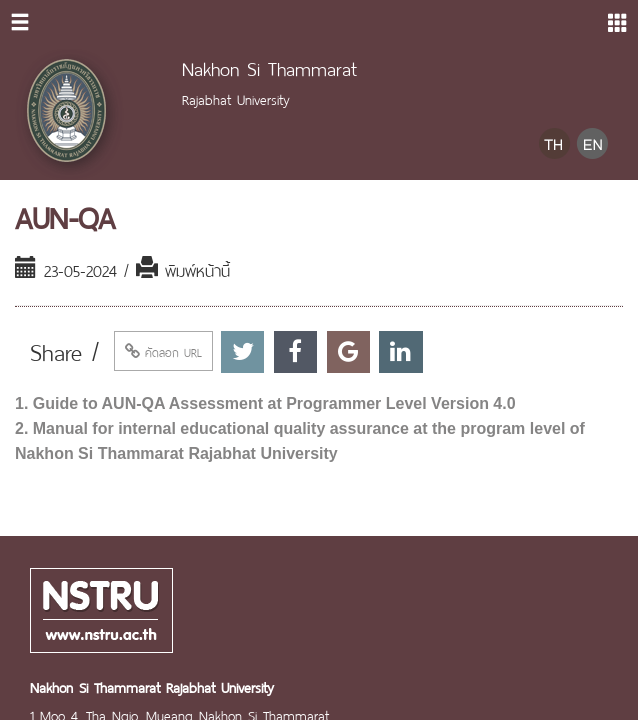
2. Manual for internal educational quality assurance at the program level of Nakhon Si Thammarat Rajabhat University (300, 441)
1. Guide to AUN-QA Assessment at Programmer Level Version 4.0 (265, 403)
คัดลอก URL (163, 351)
